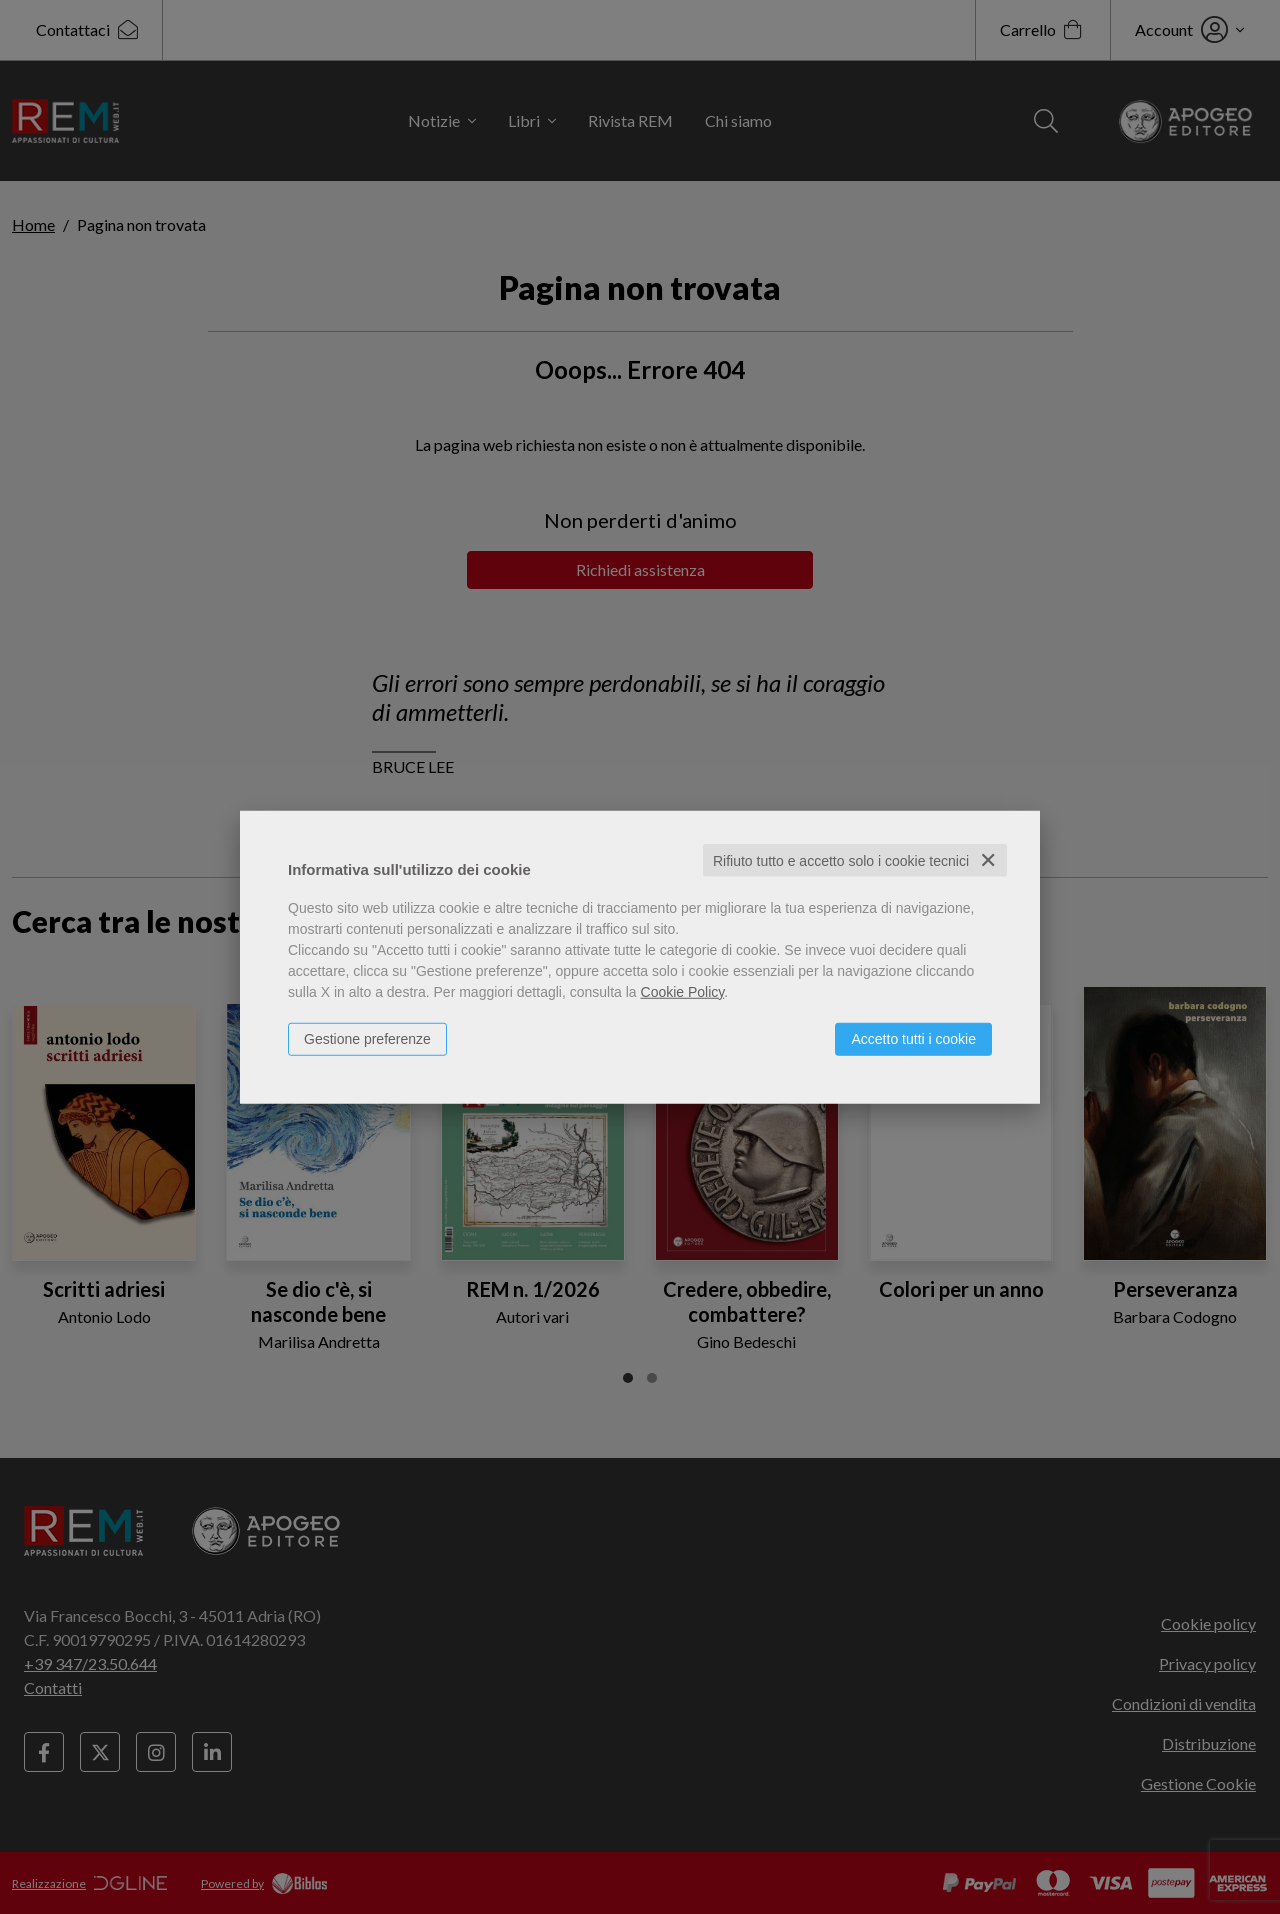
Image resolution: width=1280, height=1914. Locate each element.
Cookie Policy (683, 991)
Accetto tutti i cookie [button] (913, 1038)
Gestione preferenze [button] (367, 1038)
